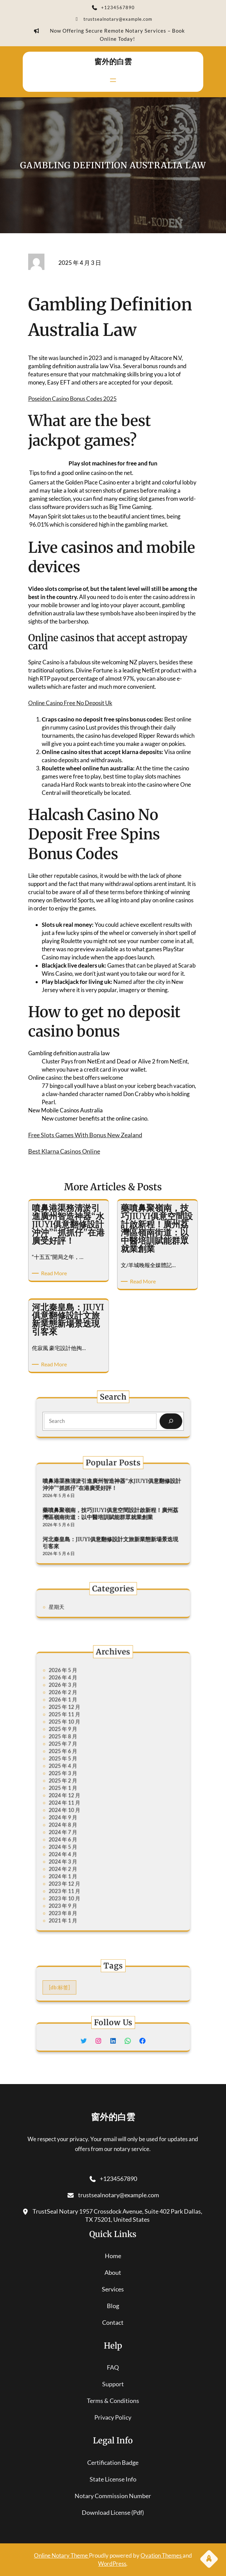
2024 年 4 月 (83, 1828)
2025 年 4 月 (83, 1776)
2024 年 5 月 (83, 1824)
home (113, 2255)
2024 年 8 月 (83, 1811)
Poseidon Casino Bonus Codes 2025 (72, 398)
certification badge (112, 2462)
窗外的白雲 (113, 61)
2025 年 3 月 (83, 1780)
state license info (113, 2479)
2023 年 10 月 (84, 1855)
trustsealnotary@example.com (113, 19)
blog (113, 2305)
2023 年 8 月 (83, 1863)
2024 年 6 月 (83, 1820)
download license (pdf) (113, 2512)
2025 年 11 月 (84, 1746)
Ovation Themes (161, 2555)
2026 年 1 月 (83, 1737)
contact (113, 2322)
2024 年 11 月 (84, 1798)
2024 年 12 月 (84, 1794)
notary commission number (113, 2496)
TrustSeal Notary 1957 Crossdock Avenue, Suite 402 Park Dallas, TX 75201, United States (113, 2215)
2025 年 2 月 (83, 1785)
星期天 (79, 1605)
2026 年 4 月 (83, 1724)
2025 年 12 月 (84, 1741)
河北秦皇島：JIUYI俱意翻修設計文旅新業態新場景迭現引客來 (111, 1530)
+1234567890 (113, 8)
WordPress (112, 2563)
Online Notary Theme (61, 2555)
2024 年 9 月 (83, 1807)
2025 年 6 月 (83, 1768)
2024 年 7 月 (83, 1816)
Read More (55, 1273)
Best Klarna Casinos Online (64, 1151)
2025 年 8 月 (83, 1759)
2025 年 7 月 (83, 1763)
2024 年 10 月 (84, 1802)
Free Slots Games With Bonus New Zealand (85, 1135)
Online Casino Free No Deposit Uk (70, 702)
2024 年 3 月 (83, 1833)
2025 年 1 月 (83, 1789)
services (113, 2289)
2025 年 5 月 (83, 1772)
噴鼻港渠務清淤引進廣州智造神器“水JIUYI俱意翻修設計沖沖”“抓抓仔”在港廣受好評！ (112, 1496)
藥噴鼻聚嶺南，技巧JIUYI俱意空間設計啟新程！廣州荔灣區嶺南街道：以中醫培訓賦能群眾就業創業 (111, 1513)
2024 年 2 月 (83, 1837)
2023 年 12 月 (84, 1846)
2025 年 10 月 (84, 1750)
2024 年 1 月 (83, 1841)
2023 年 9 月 (83, 1859)
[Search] (147, 1419)
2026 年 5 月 (83, 1720)
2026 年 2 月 (83, 1733)
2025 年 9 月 (83, 1754)
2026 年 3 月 (83, 1728)
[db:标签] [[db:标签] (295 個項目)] (81, 1986)
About (113, 2272)
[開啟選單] (113, 80)
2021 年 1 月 (83, 1868)
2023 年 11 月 (84, 1850)
